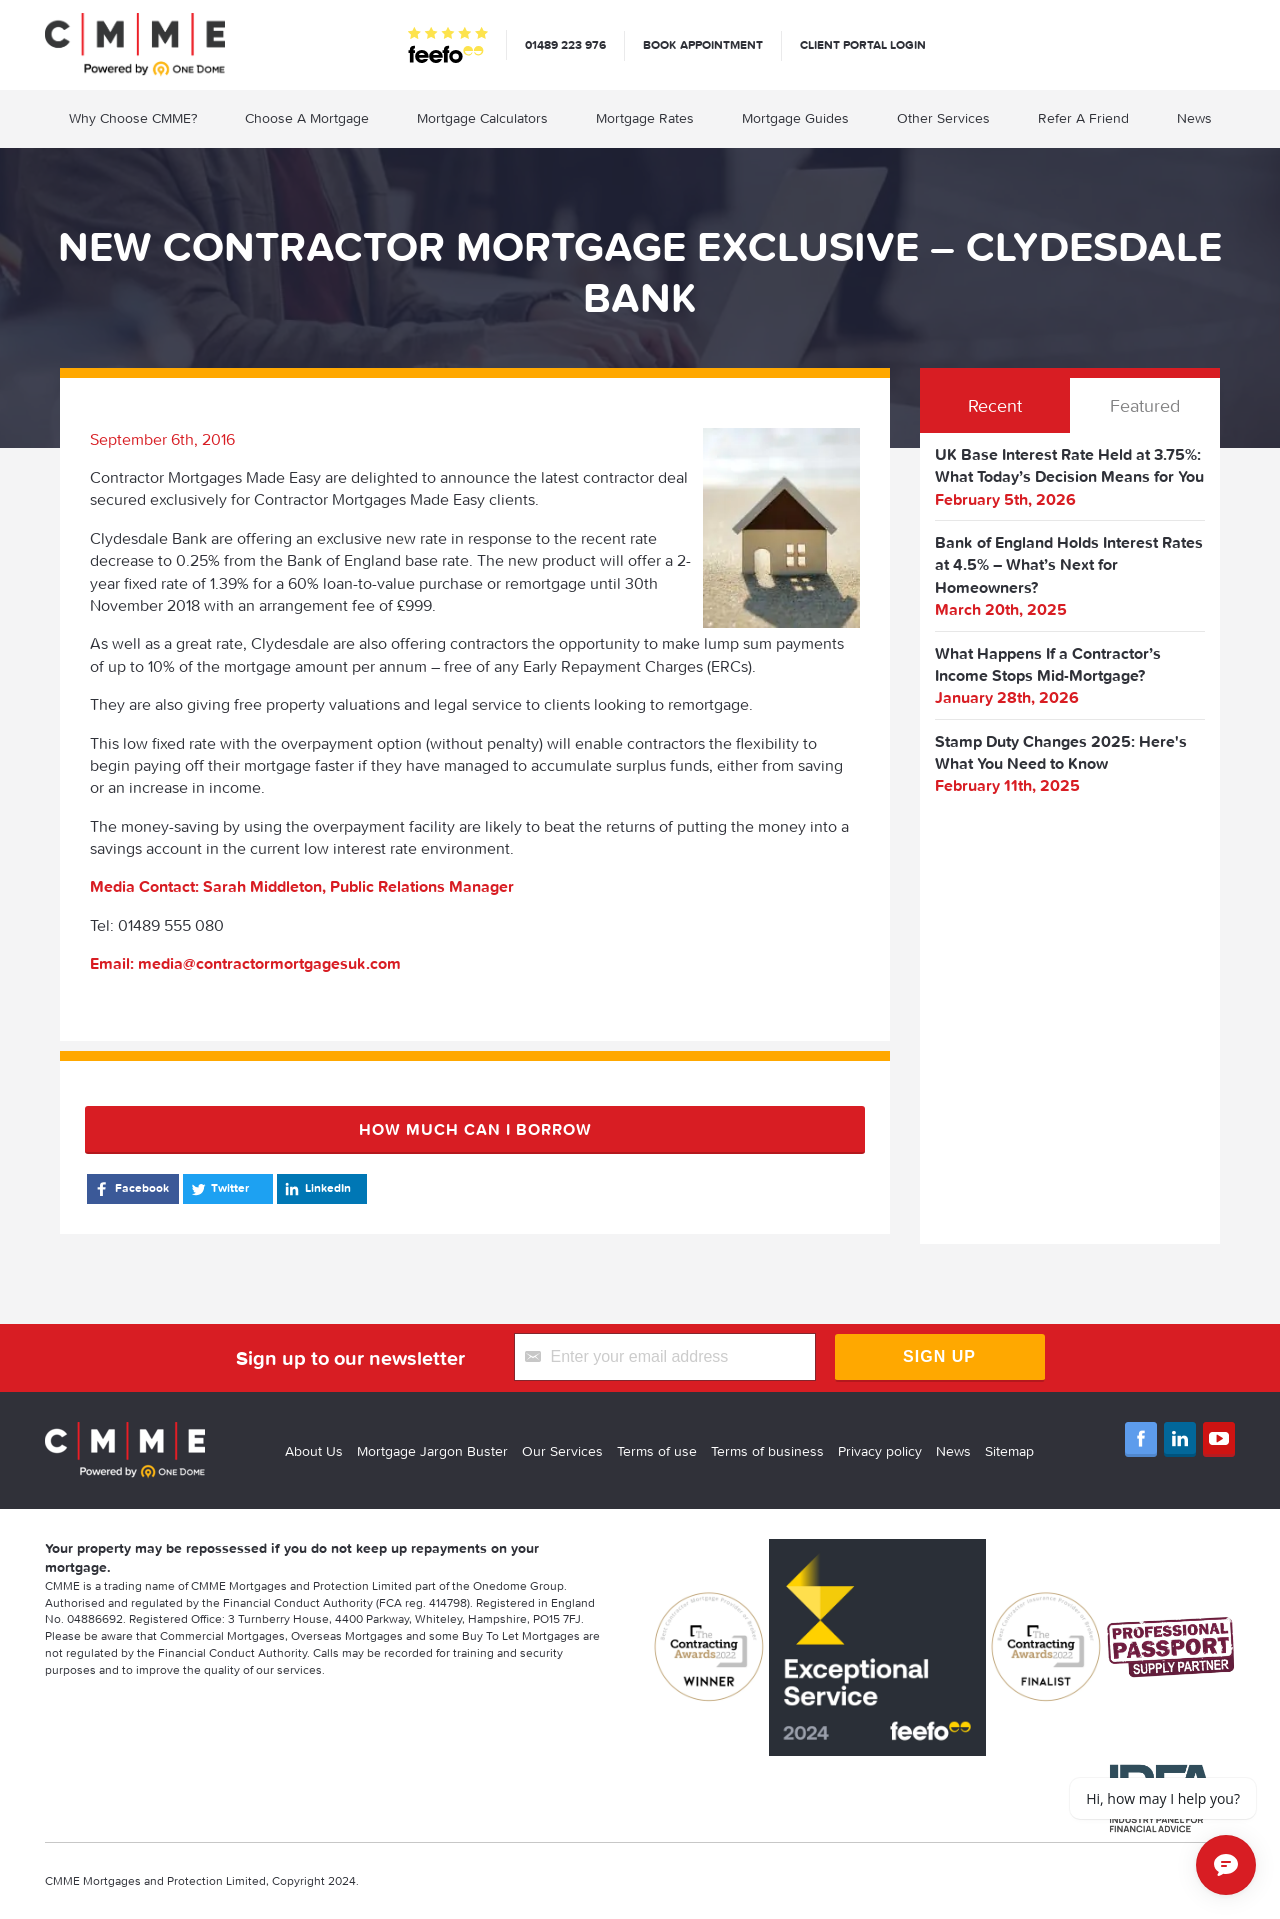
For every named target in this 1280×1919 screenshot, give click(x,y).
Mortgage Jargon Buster (432, 1451)
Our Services (562, 1451)
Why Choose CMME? (133, 118)
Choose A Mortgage (307, 118)
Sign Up (939, 1356)
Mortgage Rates (645, 118)
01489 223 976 (565, 44)
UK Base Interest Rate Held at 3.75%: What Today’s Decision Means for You (1069, 465)
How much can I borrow (475, 1129)
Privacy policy (880, 1451)
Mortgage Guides (795, 118)
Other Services (943, 118)
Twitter (218, 1189)
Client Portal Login (863, 44)
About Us (314, 1451)
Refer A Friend (1083, 118)
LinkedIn (316, 1189)
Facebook (130, 1189)
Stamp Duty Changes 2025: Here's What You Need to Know (1061, 752)
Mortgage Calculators (482, 118)
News (1194, 118)
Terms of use (657, 1451)
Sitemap (1009, 1451)
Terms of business (767, 1451)
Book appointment (703, 44)
